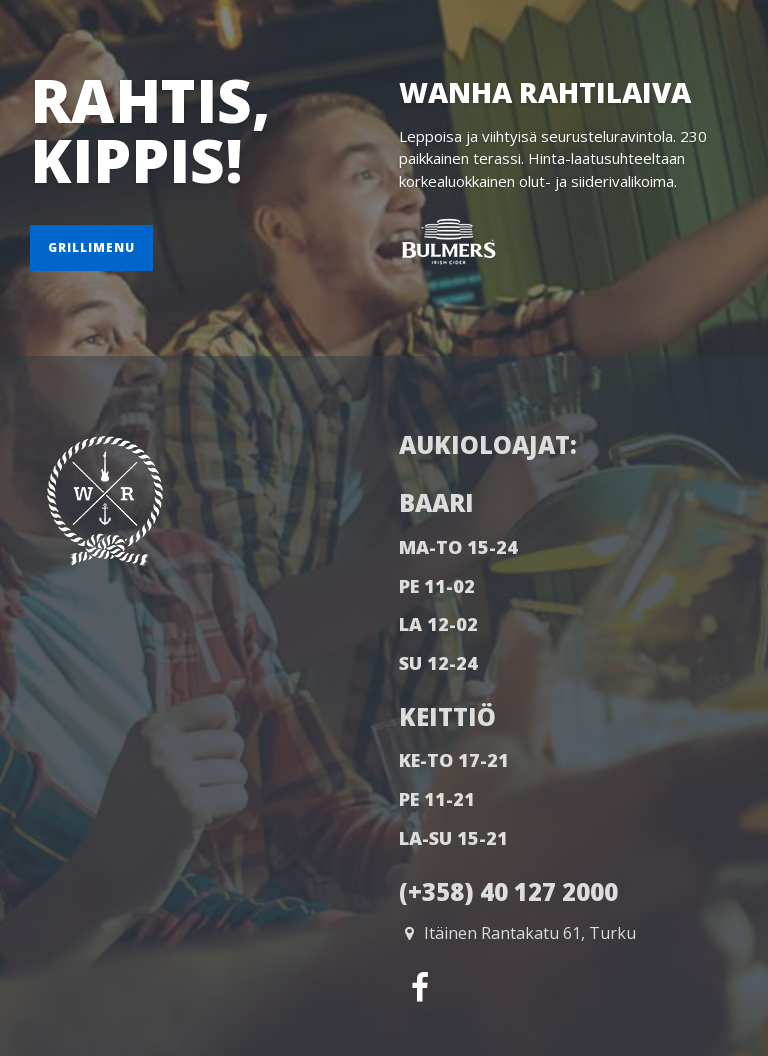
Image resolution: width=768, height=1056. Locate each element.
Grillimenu (91, 247)
